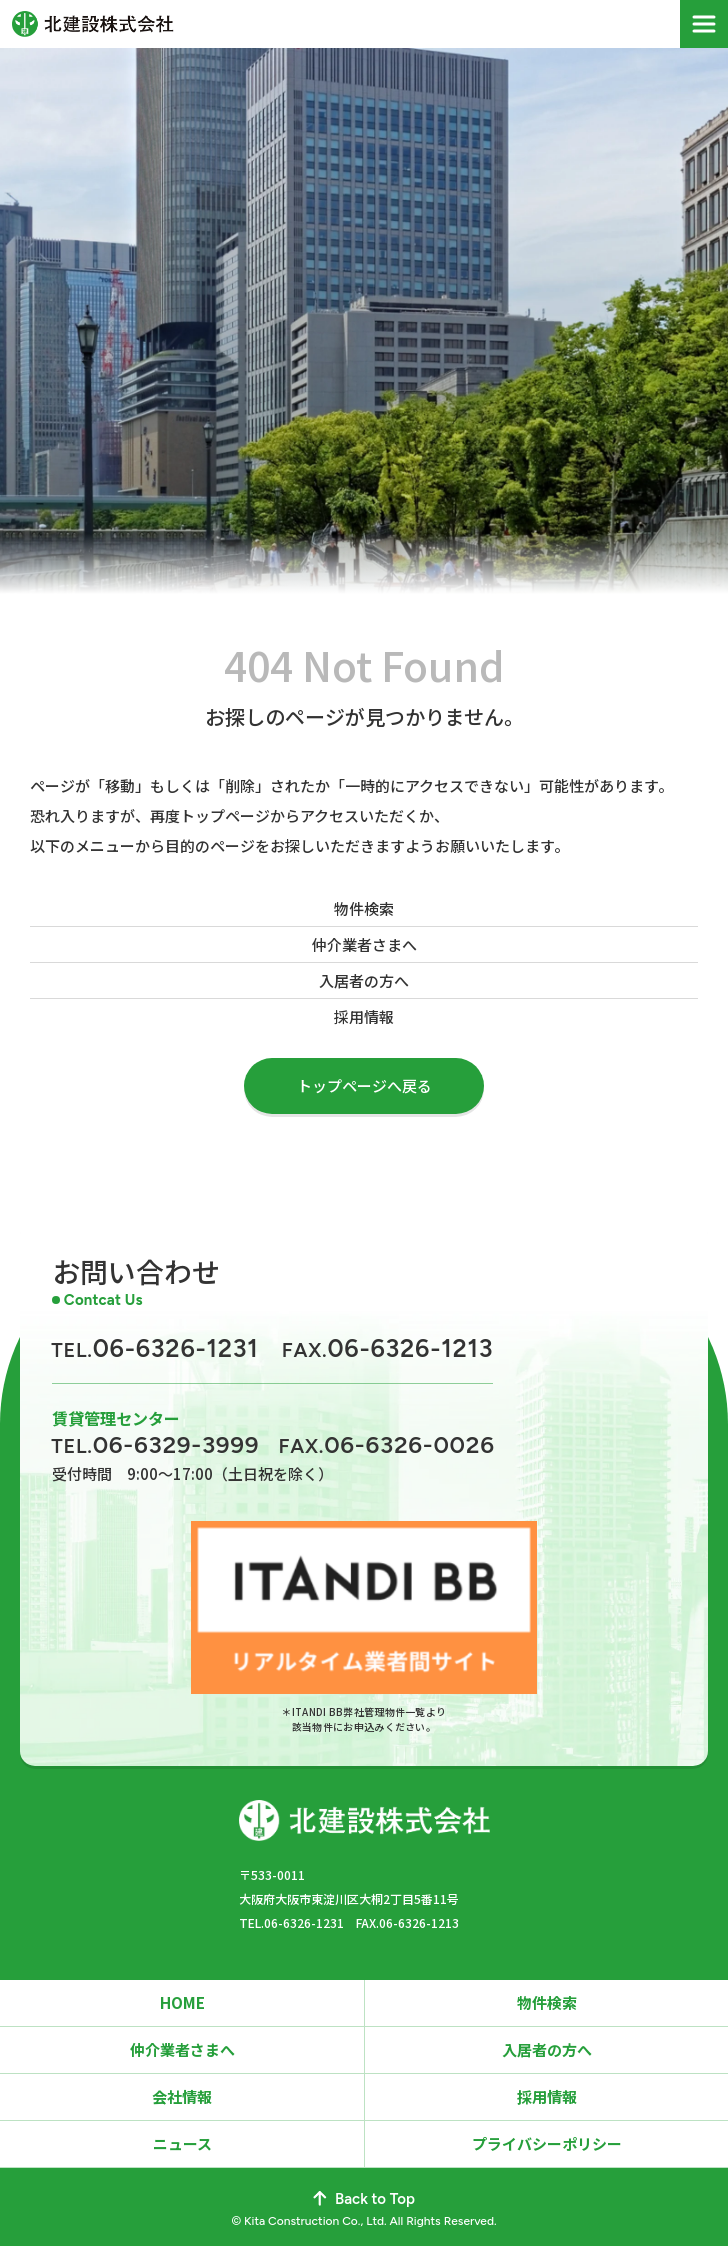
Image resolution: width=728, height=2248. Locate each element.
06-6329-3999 (155, 1444)
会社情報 (182, 2098)
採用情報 (364, 1016)
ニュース (182, 2145)
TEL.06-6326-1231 (291, 1924)
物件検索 (364, 908)
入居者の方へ (364, 980)
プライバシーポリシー (547, 2145)
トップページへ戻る (364, 1085)
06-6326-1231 (155, 1348)
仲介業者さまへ (364, 944)
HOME (182, 2004)
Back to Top (364, 2201)
